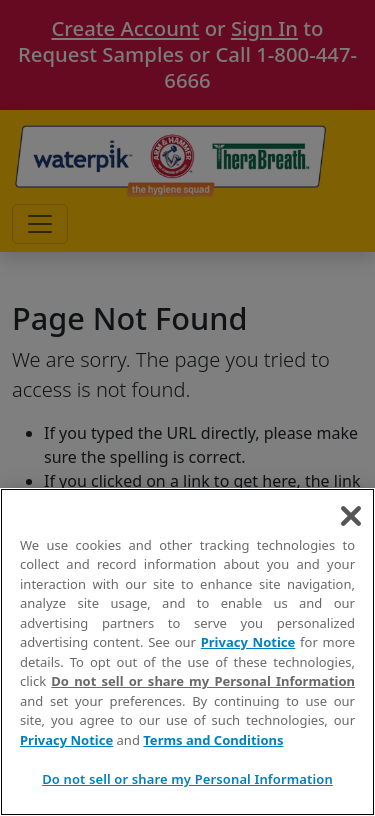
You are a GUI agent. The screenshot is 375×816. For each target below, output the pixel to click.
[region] (187, 652)
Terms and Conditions (213, 740)
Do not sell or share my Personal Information (203, 681)
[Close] (351, 516)
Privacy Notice (248, 642)
